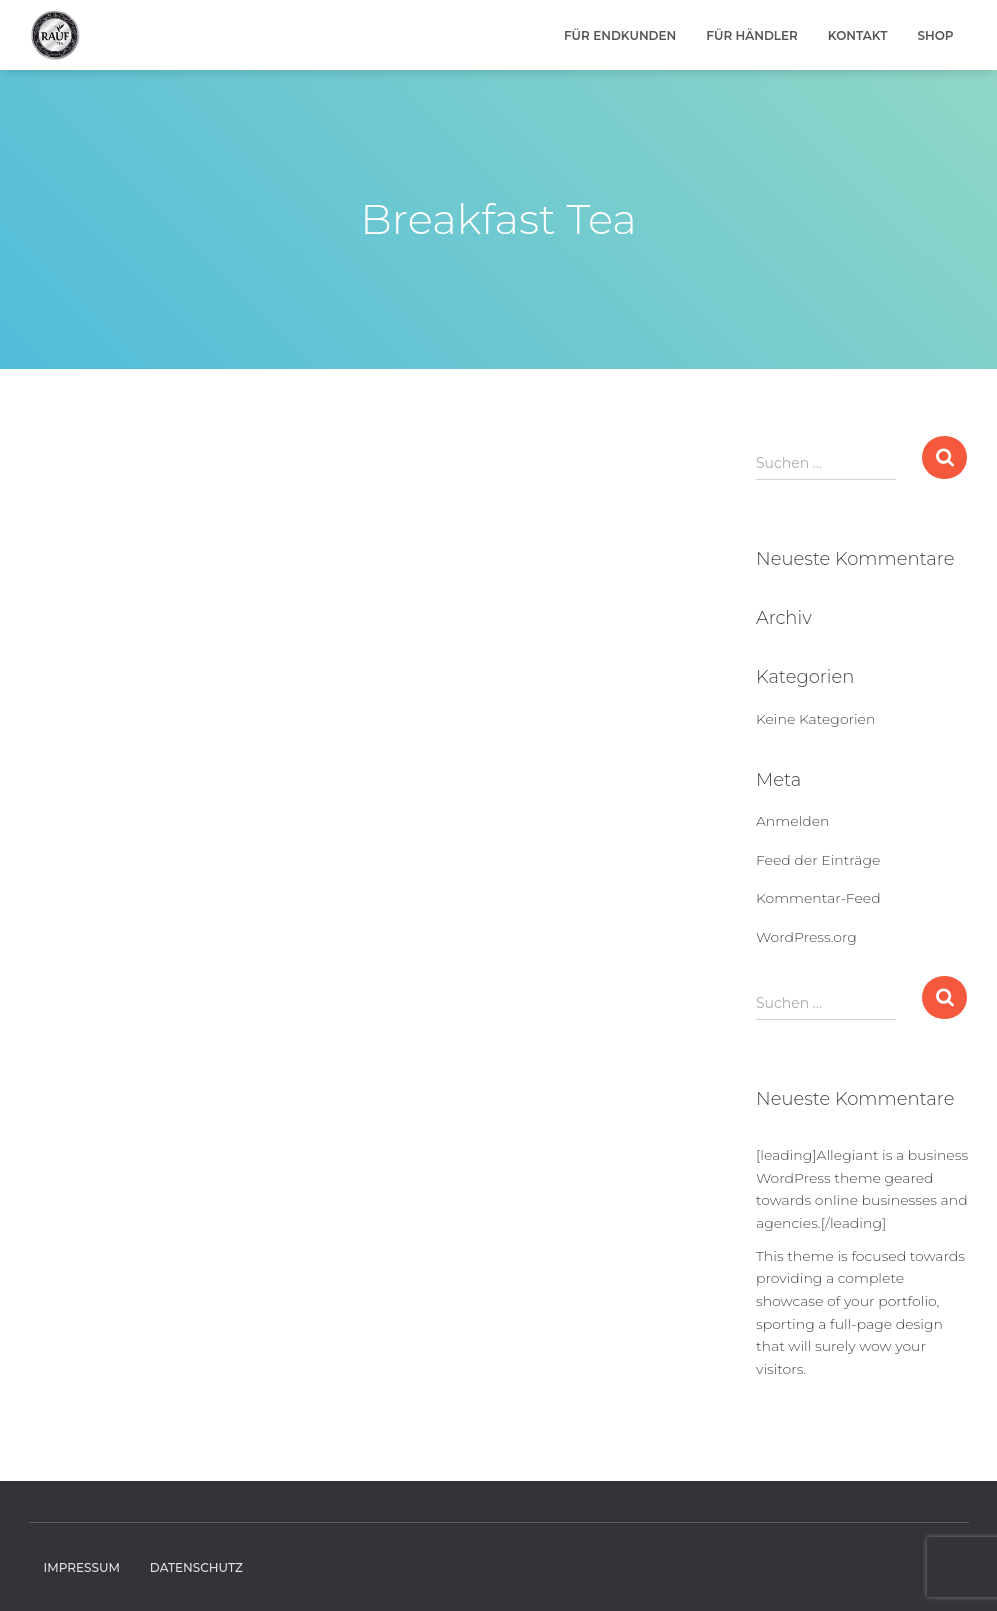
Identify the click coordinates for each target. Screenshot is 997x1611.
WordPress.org (806, 937)
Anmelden (792, 821)
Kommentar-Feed (818, 898)
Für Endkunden (620, 35)
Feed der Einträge (818, 860)
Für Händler (752, 35)
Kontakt (858, 35)
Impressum (82, 1567)
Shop (935, 35)
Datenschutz (196, 1567)
